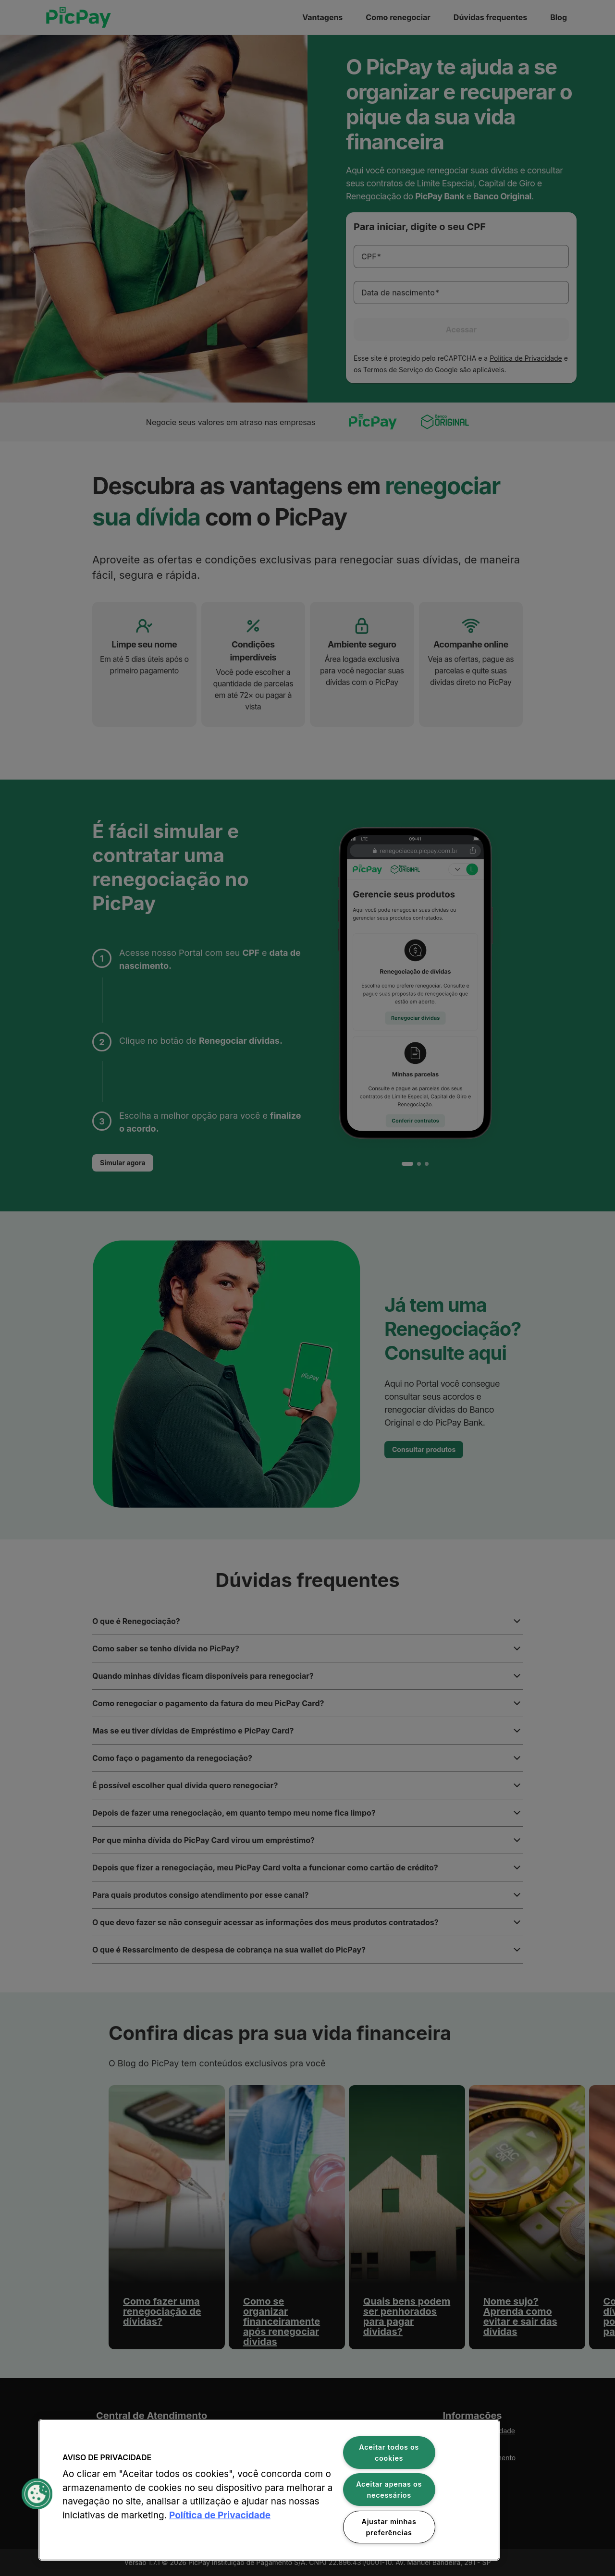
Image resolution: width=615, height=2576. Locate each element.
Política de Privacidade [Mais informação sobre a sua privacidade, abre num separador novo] (220, 2514)
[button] (37, 2493)
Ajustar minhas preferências (388, 2527)
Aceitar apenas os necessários (389, 2489)
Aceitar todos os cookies (389, 2452)
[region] (269, 2490)
